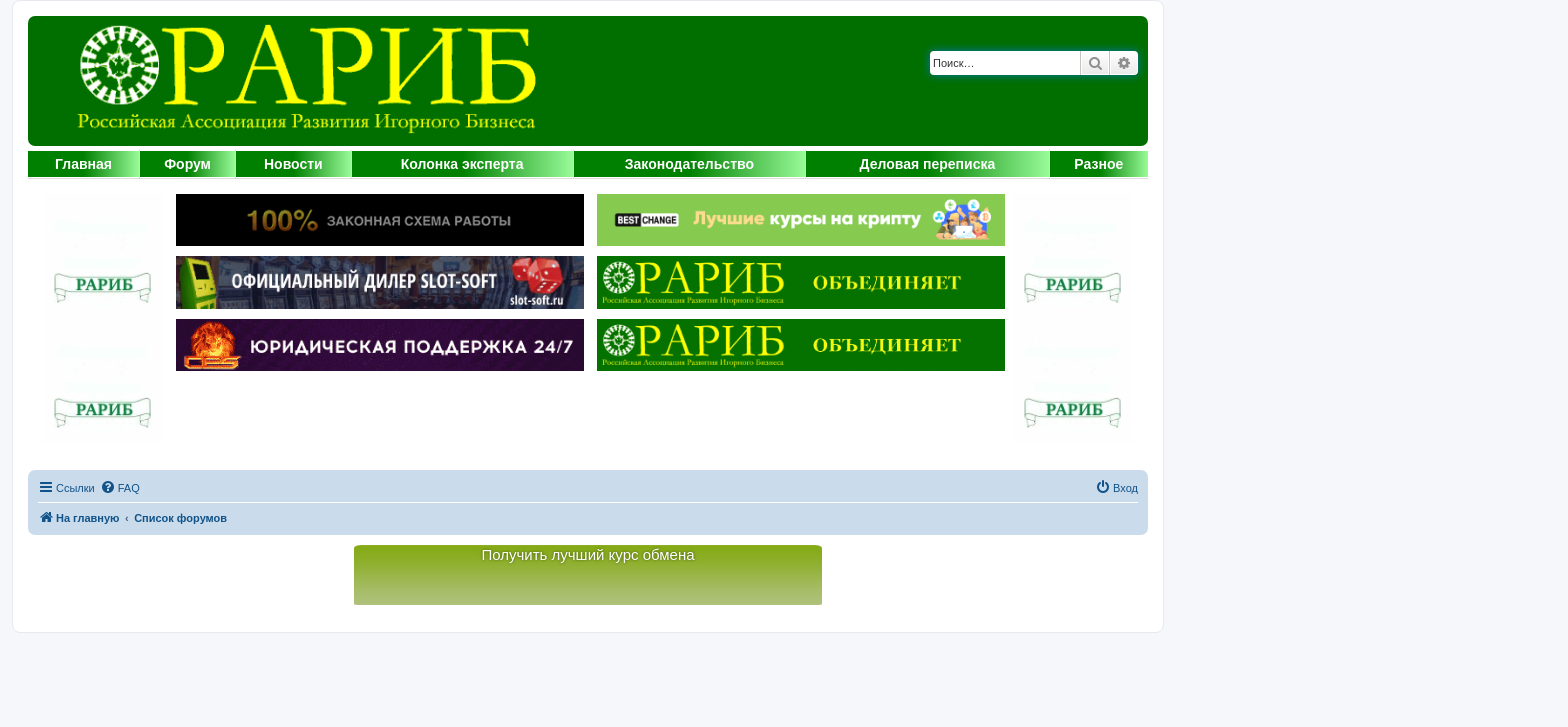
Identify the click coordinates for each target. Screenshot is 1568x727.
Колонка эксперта (462, 164)
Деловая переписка (928, 164)
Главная (83, 164)
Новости (293, 164)
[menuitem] (120, 488)
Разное (1098, 164)
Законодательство (689, 164)
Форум (187, 164)
